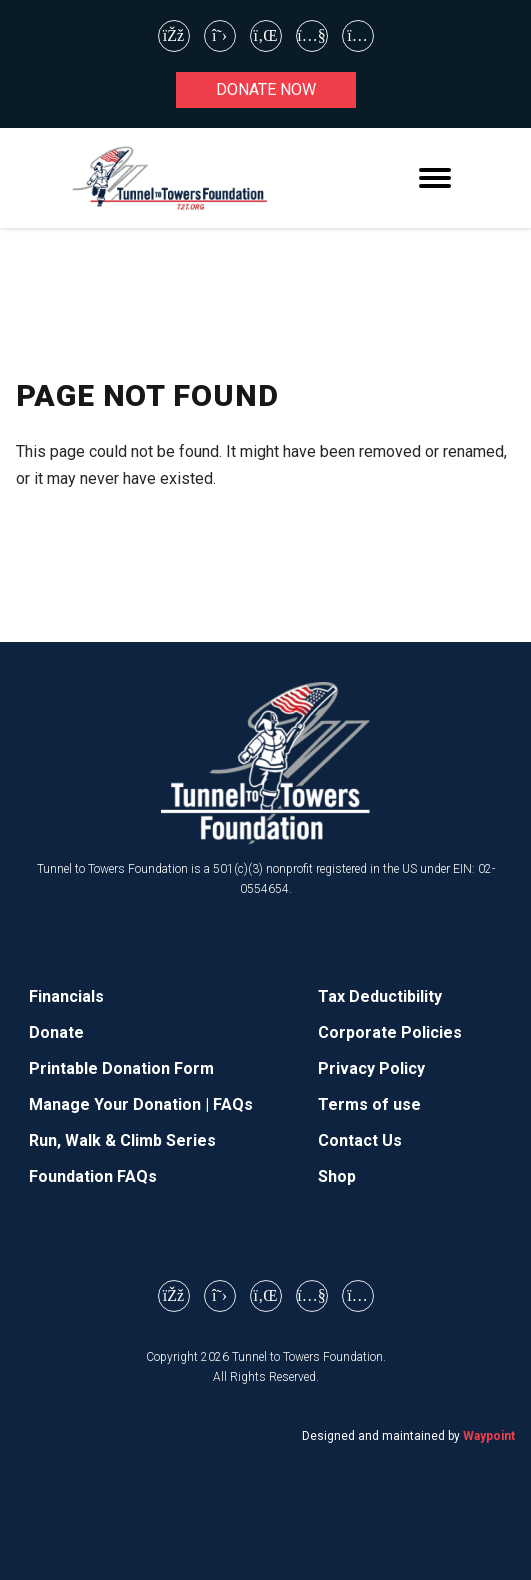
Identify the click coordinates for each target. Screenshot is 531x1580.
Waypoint (489, 1436)
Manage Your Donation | (121, 1104)
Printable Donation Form (121, 1068)
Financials (66, 996)
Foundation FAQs (93, 1176)
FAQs (233, 1104)
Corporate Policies (390, 1032)
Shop (337, 1176)
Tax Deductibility (380, 996)
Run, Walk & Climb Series (122, 1140)
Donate (56, 1032)
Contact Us (360, 1140)
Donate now (266, 89)
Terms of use (369, 1104)
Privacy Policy (371, 1068)
